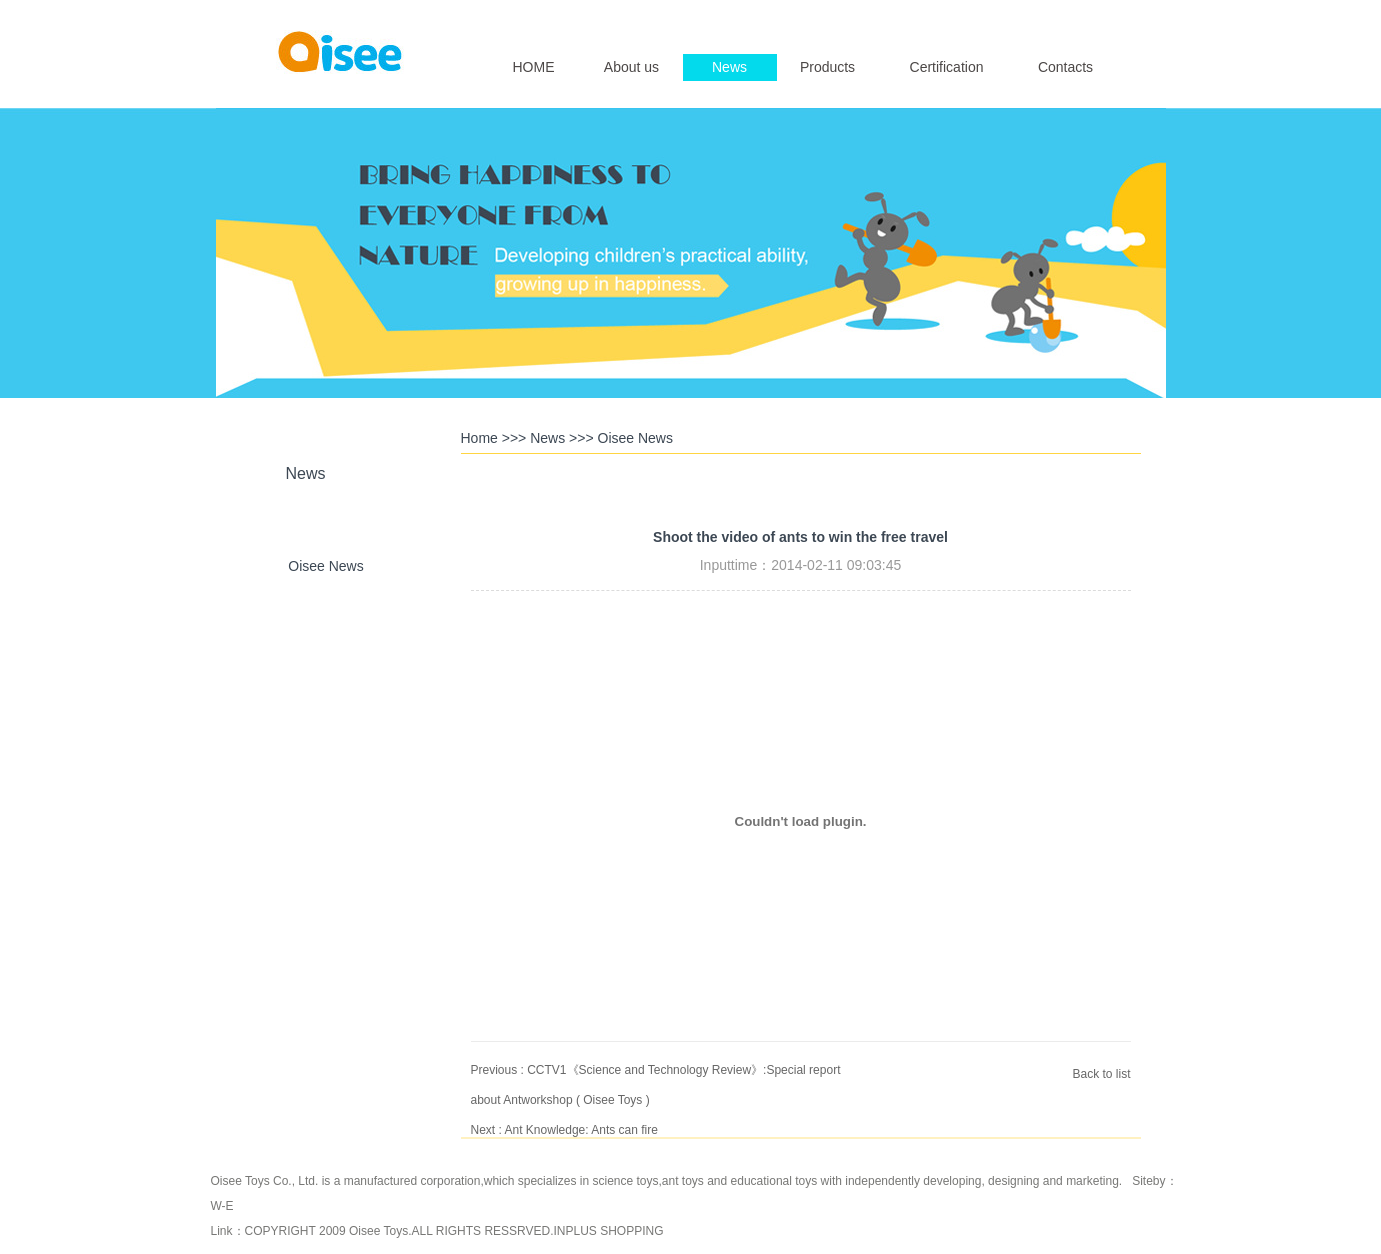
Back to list (1101, 1074)
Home (479, 438)
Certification (947, 67)
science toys (625, 1181)
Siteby (1148, 1181)
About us (631, 67)
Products (827, 67)
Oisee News (325, 566)
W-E (222, 1206)
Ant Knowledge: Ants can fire (581, 1130)
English (1044, 16)
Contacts (1065, 67)
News (729, 67)
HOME (534, 67)
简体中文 (1098, 16)
